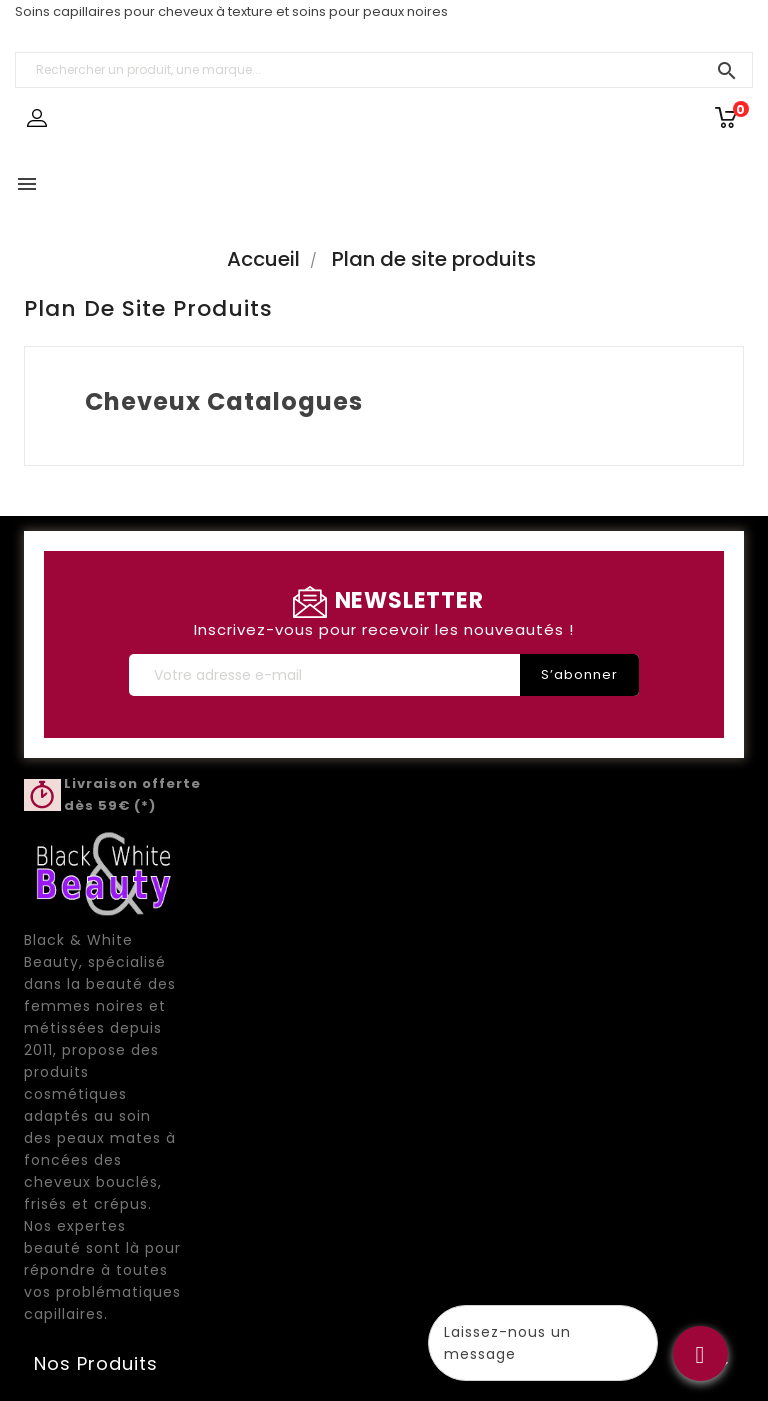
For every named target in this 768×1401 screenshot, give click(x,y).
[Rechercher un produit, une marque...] (384, 70)
